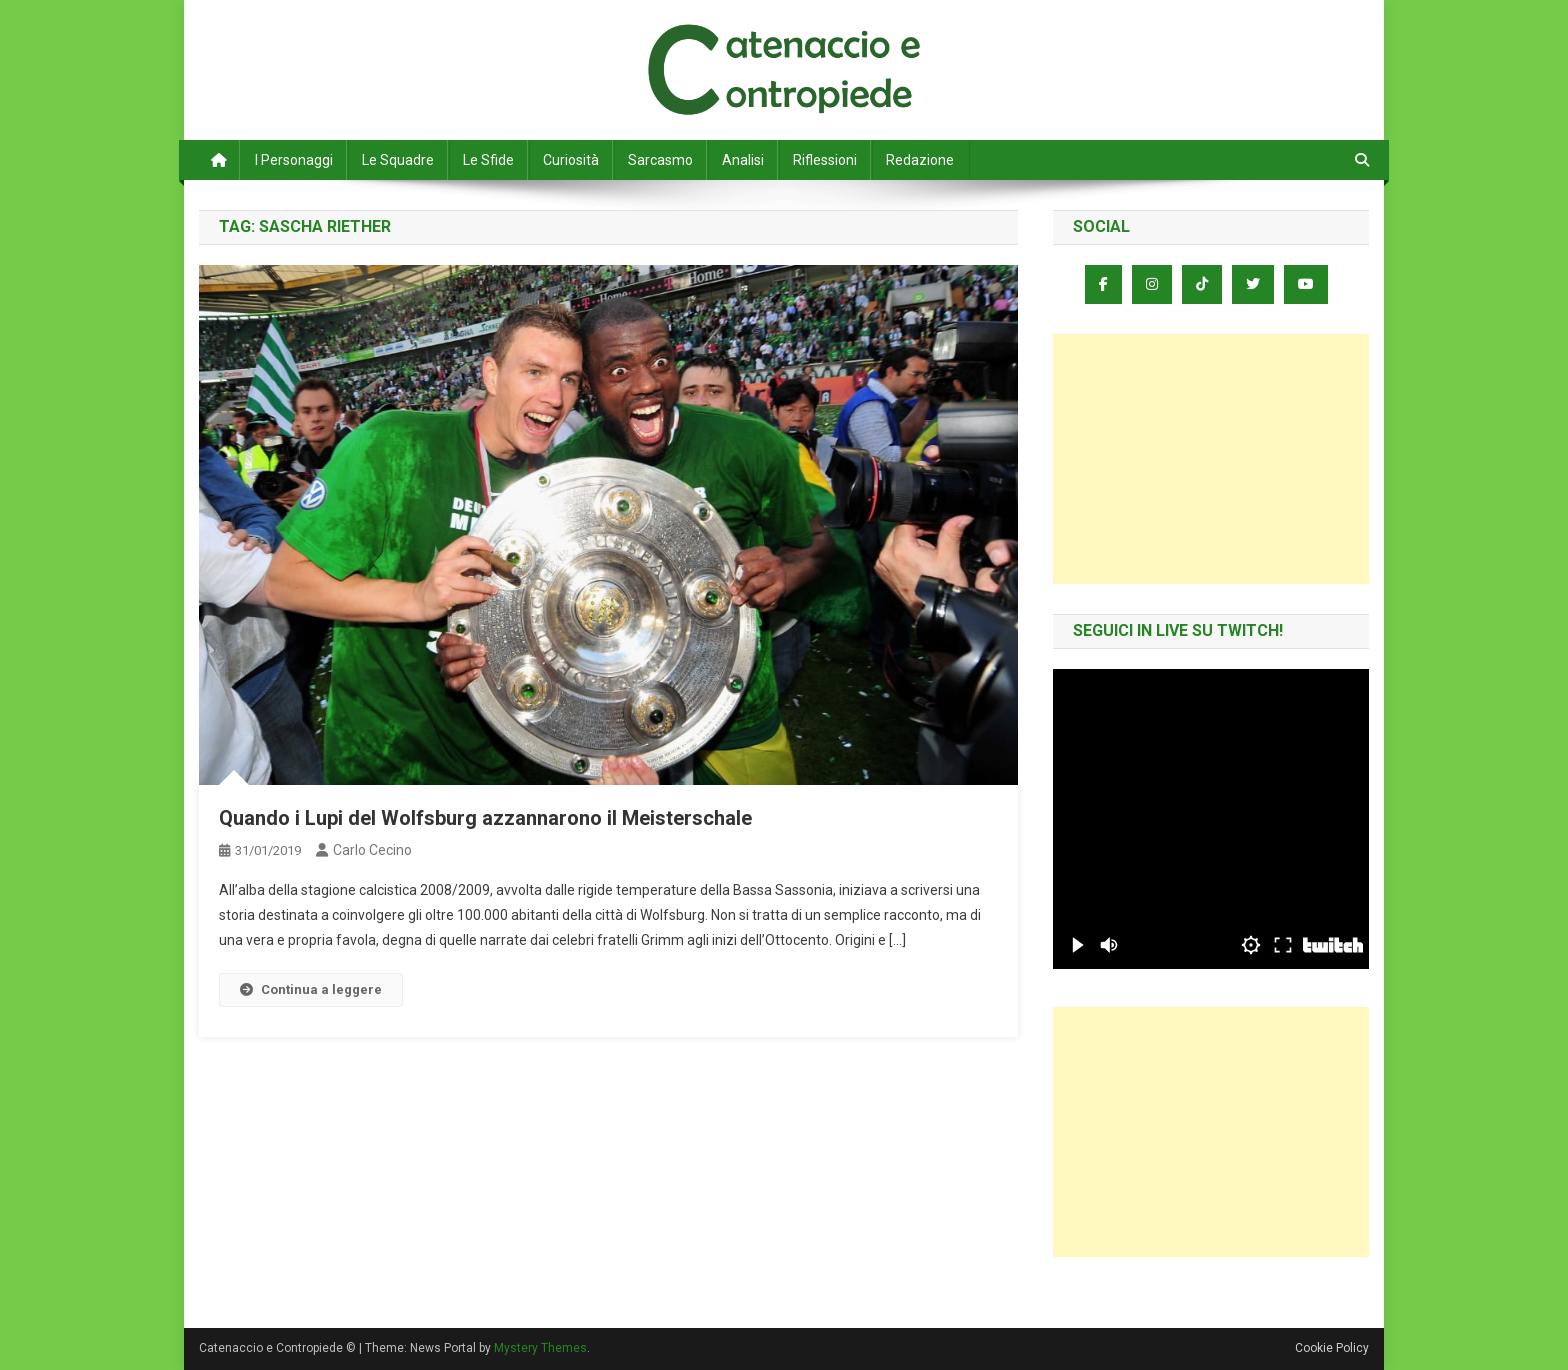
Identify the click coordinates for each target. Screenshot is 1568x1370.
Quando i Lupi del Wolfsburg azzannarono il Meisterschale (485, 818)
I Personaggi (294, 160)
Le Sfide (488, 160)
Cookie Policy (1332, 1348)
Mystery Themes (540, 1348)
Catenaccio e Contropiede (385, 40)
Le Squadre (398, 160)
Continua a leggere (311, 989)
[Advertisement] (1211, 459)
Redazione (920, 160)
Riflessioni (825, 160)
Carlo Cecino (372, 850)
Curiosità (571, 160)
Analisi (743, 160)
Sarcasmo (660, 160)
